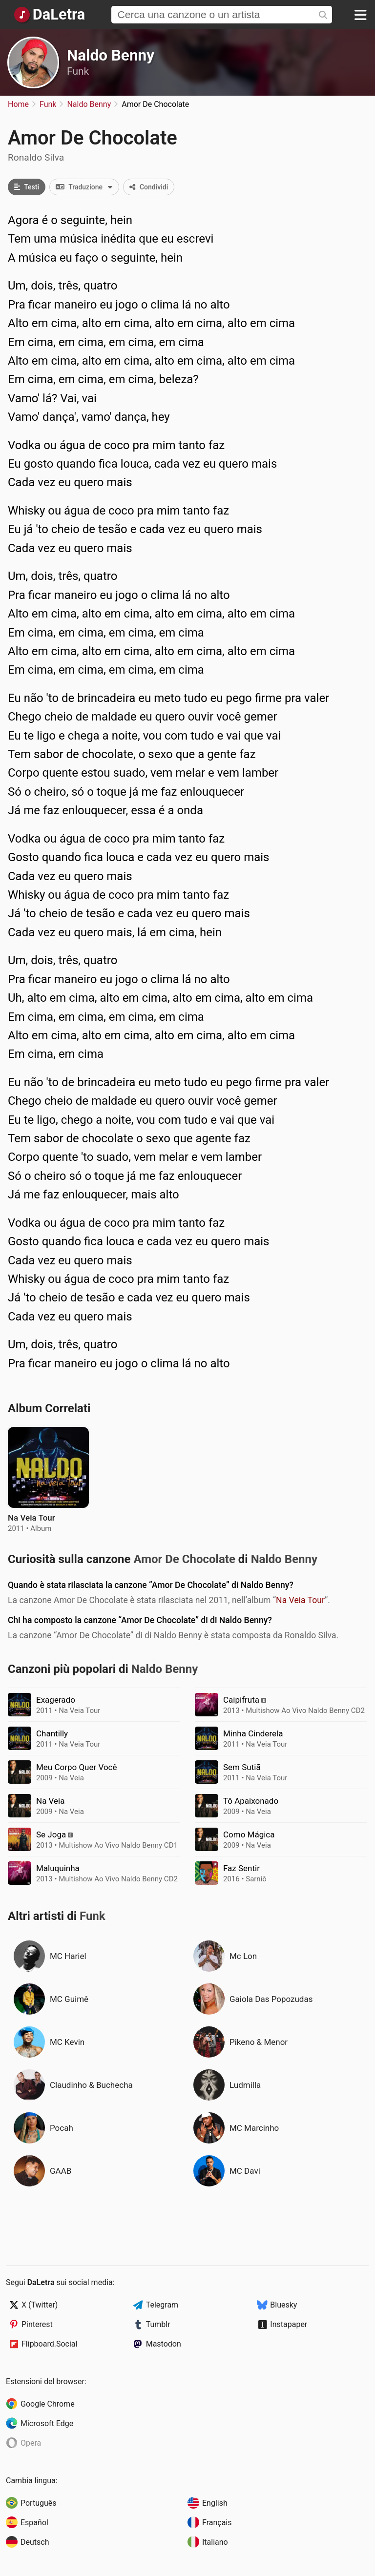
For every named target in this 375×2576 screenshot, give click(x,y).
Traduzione (87, 187)
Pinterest (37, 2324)
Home (18, 104)
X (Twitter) (39, 2304)
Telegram (162, 2304)
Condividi (148, 187)
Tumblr (158, 2324)
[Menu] (360, 14)
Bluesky (283, 2304)
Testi (26, 187)
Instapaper (288, 2324)
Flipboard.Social (49, 2344)
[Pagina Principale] (49, 14)
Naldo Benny (110, 55)
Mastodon (163, 2344)
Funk (78, 71)
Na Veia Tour (300, 1600)
